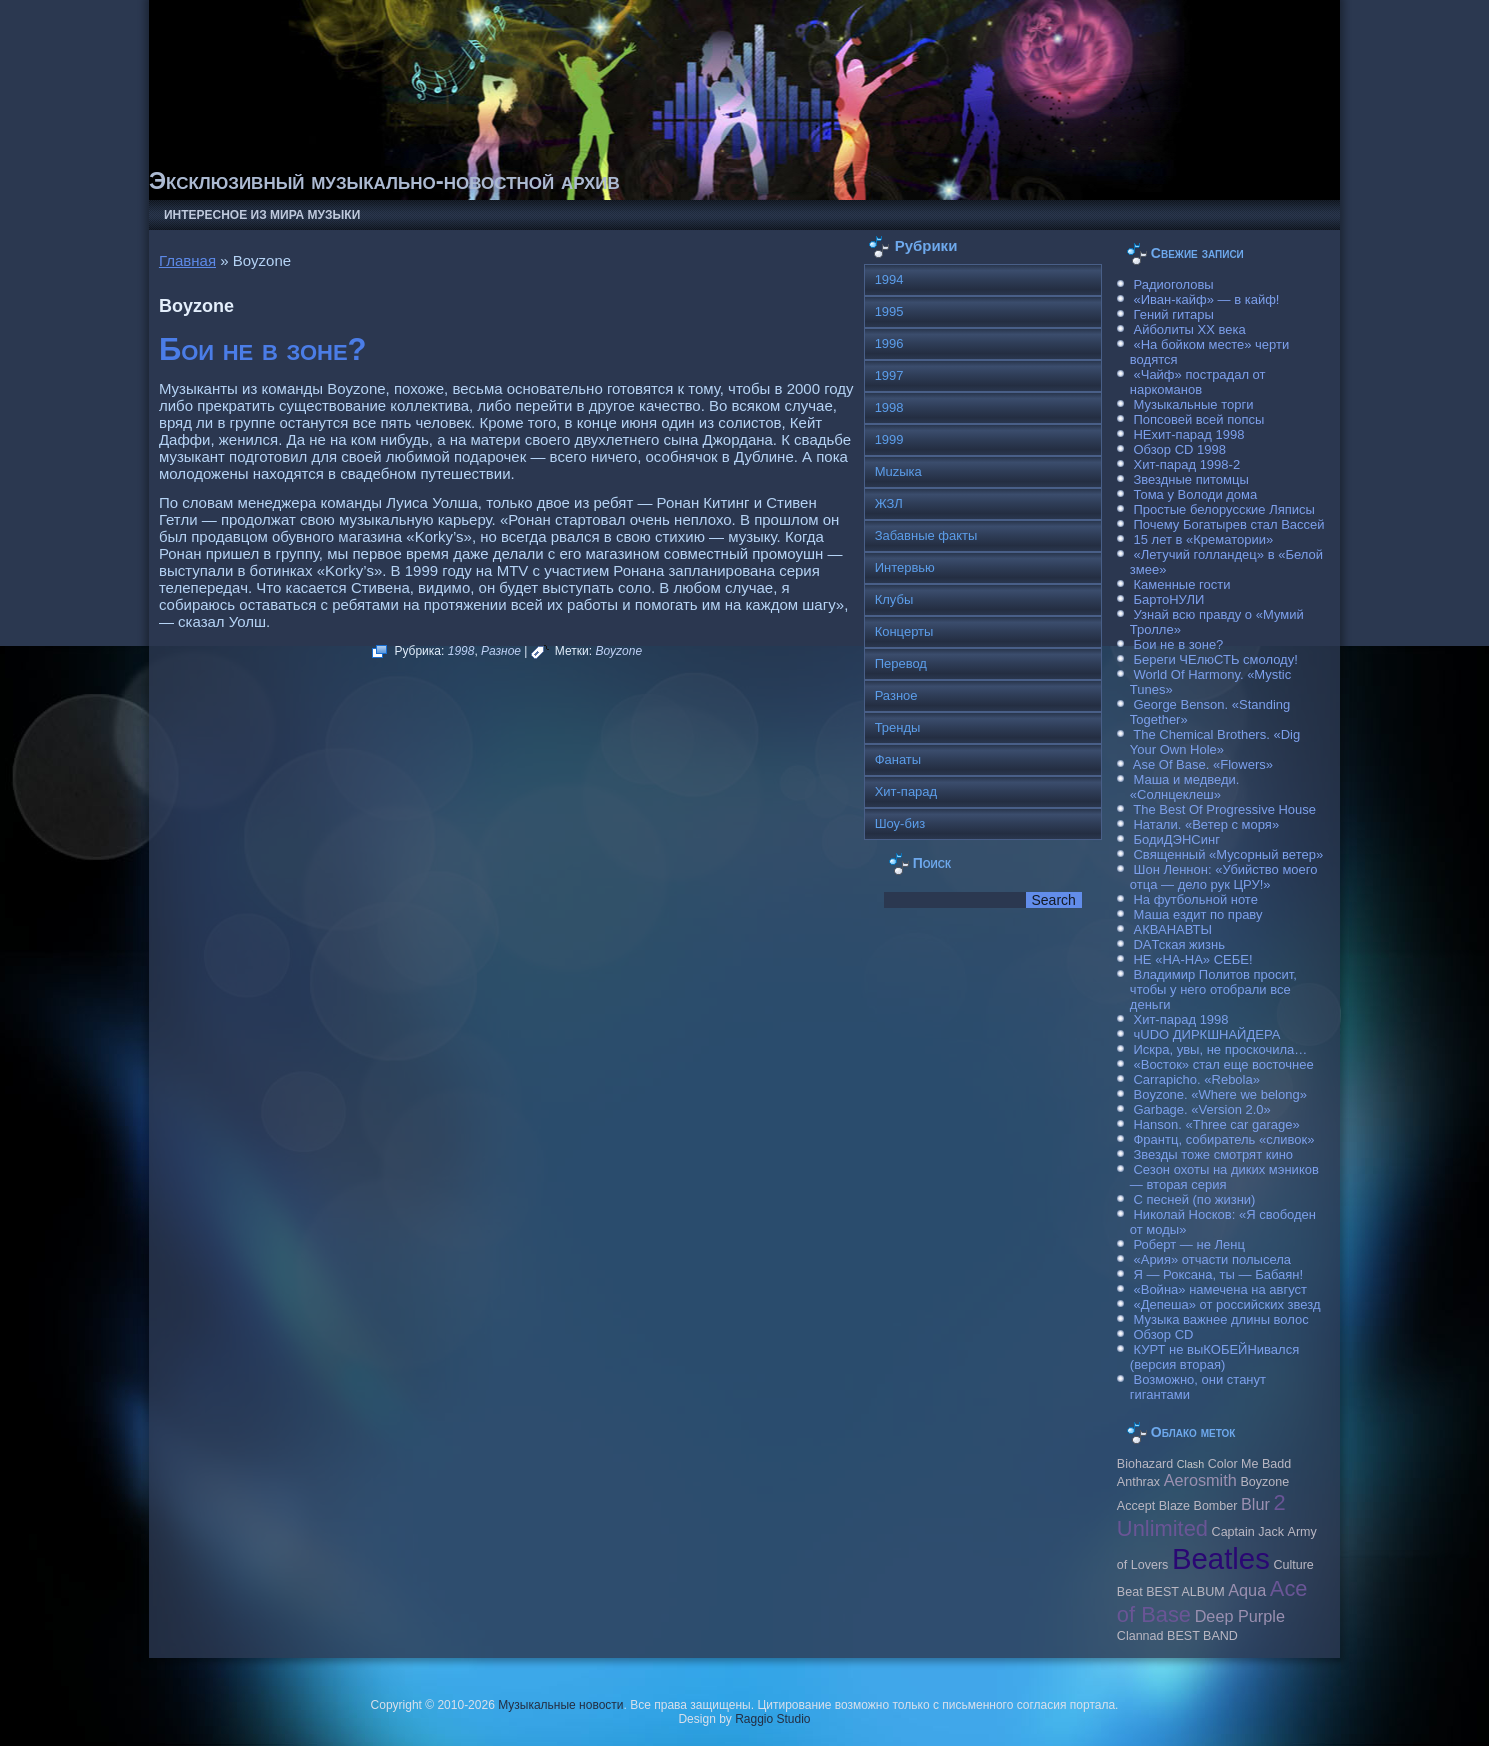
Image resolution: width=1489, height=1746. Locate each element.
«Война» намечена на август (1220, 1289)
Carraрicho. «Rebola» (1196, 1079)
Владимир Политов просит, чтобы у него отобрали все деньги (1213, 989)
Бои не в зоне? (263, 349)
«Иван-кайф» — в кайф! (1206, 299)
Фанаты (898, 759)
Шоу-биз (900, 823)
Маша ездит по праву (1197, 914)
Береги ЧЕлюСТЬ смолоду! (1215, 659)
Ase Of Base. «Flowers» (1203, 764)
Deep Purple (1240, 1616)
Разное (501, 651)
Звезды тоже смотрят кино (1213, 1154)
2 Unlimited (1201, 1515)
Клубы (894, 599)
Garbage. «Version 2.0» (1201, 1109)
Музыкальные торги (1193, 404)
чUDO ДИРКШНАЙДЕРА (1206, 1034)
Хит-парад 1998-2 (1186, 464)
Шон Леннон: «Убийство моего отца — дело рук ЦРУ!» (1224, 877)
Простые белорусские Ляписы (1223, 509)
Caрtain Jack (1248, 1532)
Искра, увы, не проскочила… (1220, 1049)
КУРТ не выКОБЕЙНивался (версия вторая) (1214, 1357)
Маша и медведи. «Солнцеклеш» (1185, 787)
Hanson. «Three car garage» (1216, 1124)
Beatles (1221, 1558)
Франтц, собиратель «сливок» (1223, 1139)
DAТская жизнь (1179, 944)
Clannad (1140, 1636)
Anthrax (1138, 1482)
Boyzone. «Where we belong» (1219, 1094)
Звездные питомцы (1190, 479)
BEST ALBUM (1185, 1592)
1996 (889, 343)
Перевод (901, 663)
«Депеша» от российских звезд (1226, 1304)
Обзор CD (1163, 1334)
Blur (1255, 1504)
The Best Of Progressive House (1224, 809)
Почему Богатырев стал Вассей (1228, 524)
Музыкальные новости (560, 1705)
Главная (187, 260)
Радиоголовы (1173, 284)
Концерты (904, 631)
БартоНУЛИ (1168, 599)
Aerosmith (1200, 1480)
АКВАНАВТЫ (1172, 929)
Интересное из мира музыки (262, 215)
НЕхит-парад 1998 (1188, 434)
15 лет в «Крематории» (1203, 539)
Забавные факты (926, 535)
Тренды (898, 727)
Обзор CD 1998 (1179, 449)
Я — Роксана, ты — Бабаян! (1218, 1274)
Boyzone (618, 651)
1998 (461, 651)
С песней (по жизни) (1194, 1199)
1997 (889, 375)
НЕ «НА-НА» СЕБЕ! (1192, 959)
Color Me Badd (1249, 1464)
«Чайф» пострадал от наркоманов (1198, 382)
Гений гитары (1173, 314)
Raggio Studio (772, 1719)
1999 (889, 439)
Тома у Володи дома (1195, 494)
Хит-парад (906, 791)
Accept (1136, 1506)
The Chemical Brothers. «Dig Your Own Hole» (1215, 742)
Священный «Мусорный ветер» (1228, 854)
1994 (889, 279)
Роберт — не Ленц (1188, 1244)
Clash (1190, 1464)
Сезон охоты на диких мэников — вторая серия (1224, 1177)
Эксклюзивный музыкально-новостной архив (384, 180)
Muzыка (898, 471)
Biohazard (1145, 1464)
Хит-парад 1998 (1180, 1019)
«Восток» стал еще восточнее (1223, 1064)
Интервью (905, 567)
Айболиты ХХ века (1189, 329)
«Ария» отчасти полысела (1212, 1259)
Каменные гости (1181, 584)
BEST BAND (1202, 1636)
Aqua (1247, 1590)
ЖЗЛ (889, 503)
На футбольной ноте (1195, 899)
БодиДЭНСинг (1176, 839)
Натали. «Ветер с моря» (1206, 824)
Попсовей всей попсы (1198, 419)
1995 (889, 311)
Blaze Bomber (1198, 1506)
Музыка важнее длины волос (1220, 1319)
